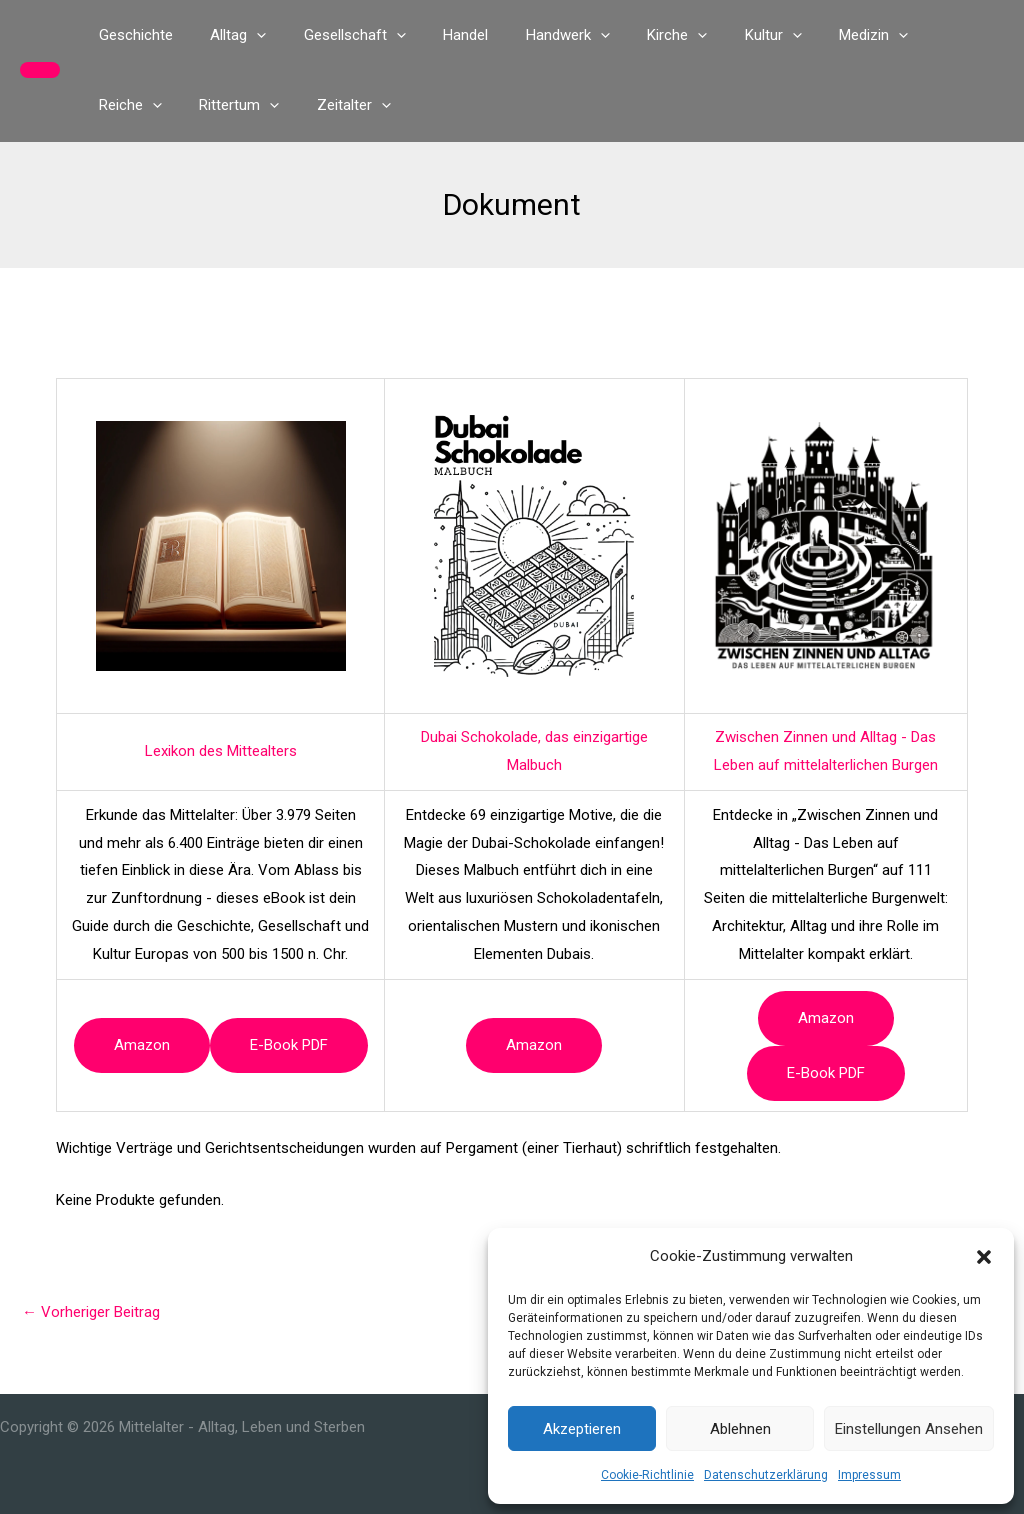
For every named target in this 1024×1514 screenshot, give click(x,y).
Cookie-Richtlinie (647, 1475)
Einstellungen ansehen (909, 1429)
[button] (984, 1257)
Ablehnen (740, 1429)
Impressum (869, 1475)
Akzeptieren (582, 1429)
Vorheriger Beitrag (91, 1312)
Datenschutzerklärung (766, 1475)
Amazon (142, 1045)
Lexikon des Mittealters (221, 751)
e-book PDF (289, 1045)
